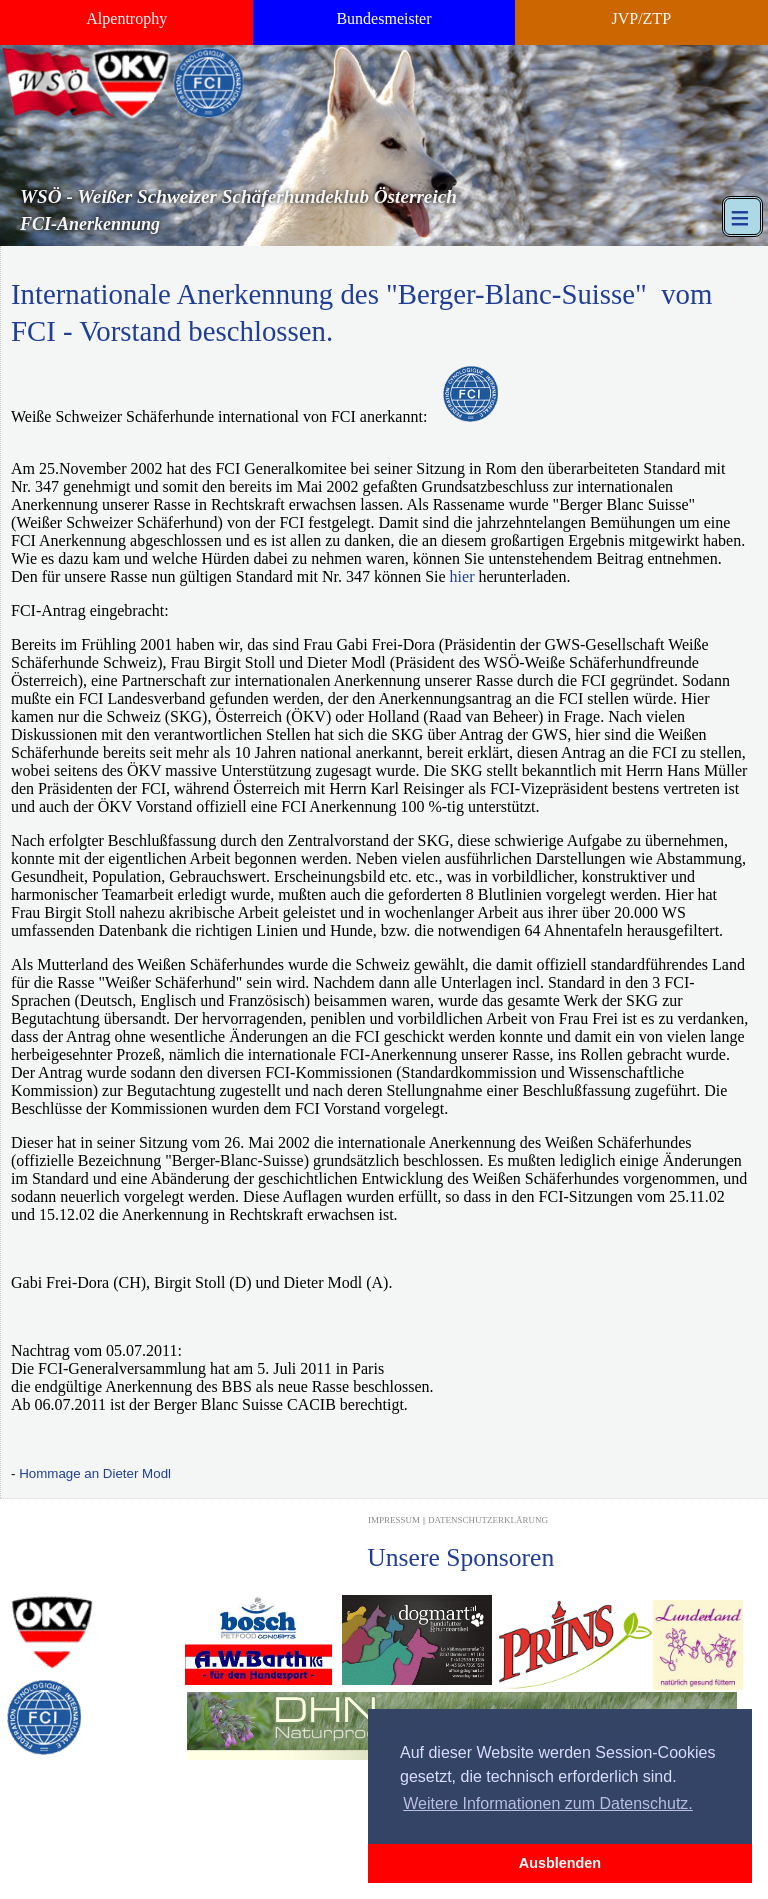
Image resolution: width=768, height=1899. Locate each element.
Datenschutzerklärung (488, 1520)
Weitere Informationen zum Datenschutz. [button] (548, 1803)
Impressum (394, 1520)
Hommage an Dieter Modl (95, 1473)
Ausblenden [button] (560, 1863)
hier (462, 576)
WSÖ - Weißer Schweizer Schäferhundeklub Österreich (238, 196)
